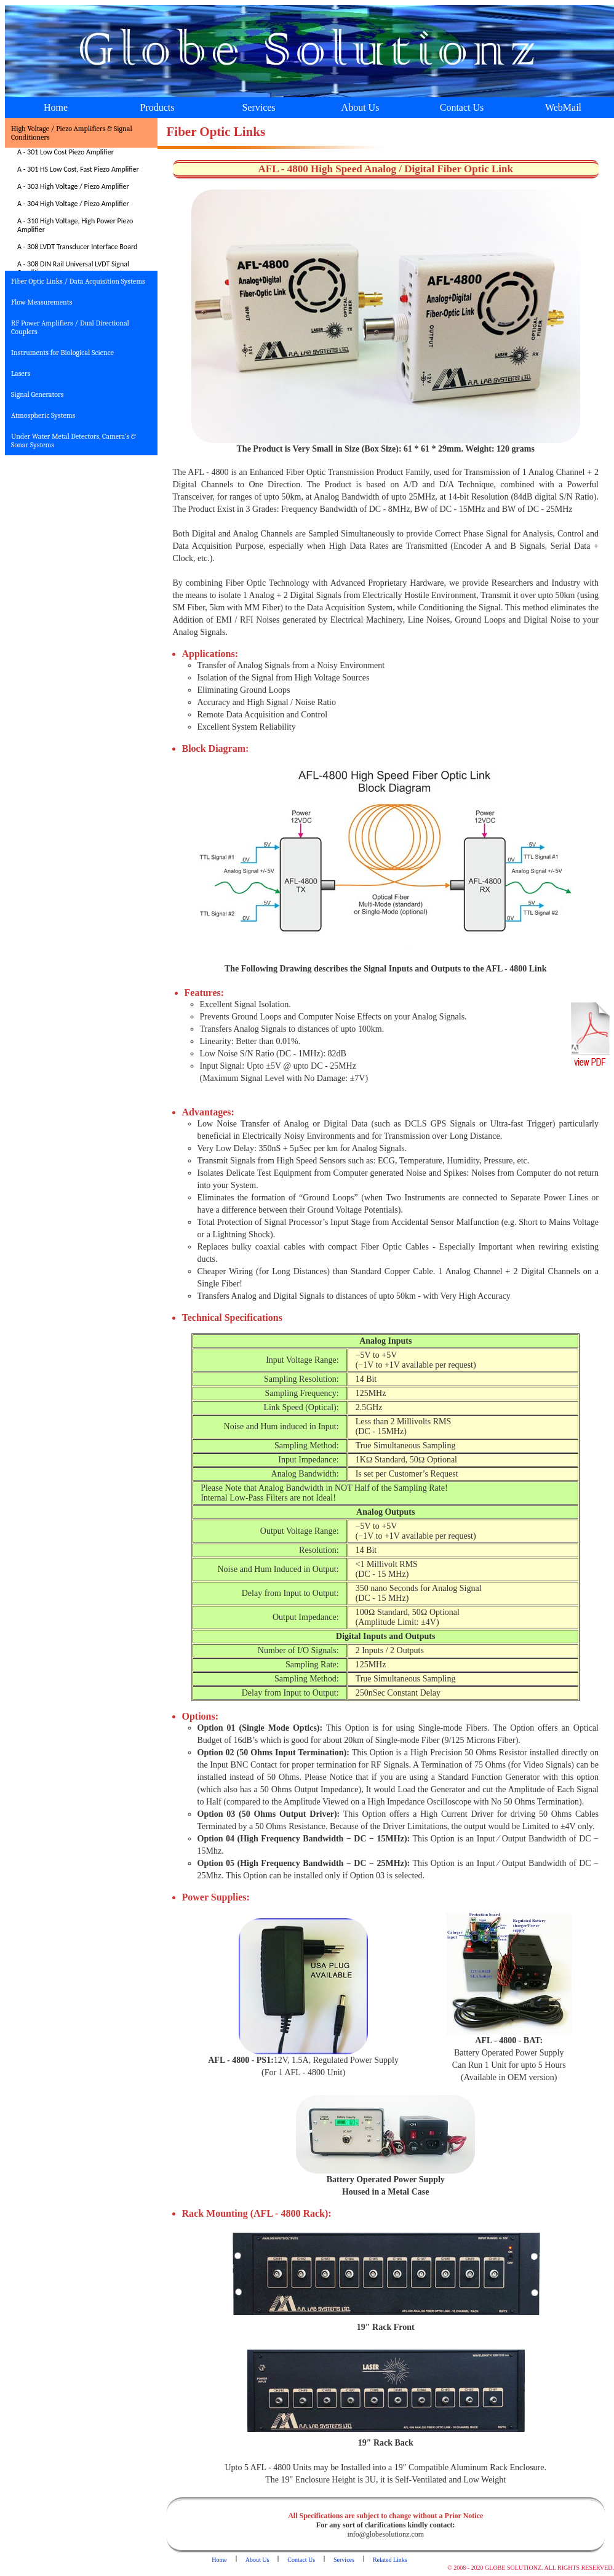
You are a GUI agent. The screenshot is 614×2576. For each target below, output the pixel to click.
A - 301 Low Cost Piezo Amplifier (65, 152)
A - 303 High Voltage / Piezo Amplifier (73, 186)
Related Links (390, 2559)
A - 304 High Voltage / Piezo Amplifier (73, 203)
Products (157, 107)
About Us (360, 107)
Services (258, 107)
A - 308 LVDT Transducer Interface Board (77, 246)
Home (56, 107)
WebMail (563, 107)
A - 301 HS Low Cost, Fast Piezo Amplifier (78, 169)
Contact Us (462, 107)
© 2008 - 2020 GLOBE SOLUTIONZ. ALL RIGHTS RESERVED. (530, 2567)
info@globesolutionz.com (385, 2534)
